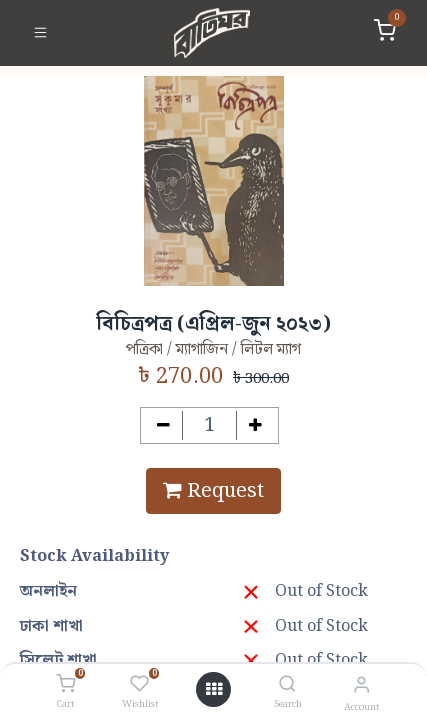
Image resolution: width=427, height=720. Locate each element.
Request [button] (213, 491)
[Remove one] (163, 425)
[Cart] (65, 685)
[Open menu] (214, 690)
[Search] (287, 685)
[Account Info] (361, 685)
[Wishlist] (139, 685)
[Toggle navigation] (40, 33)
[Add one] (255, 425)
